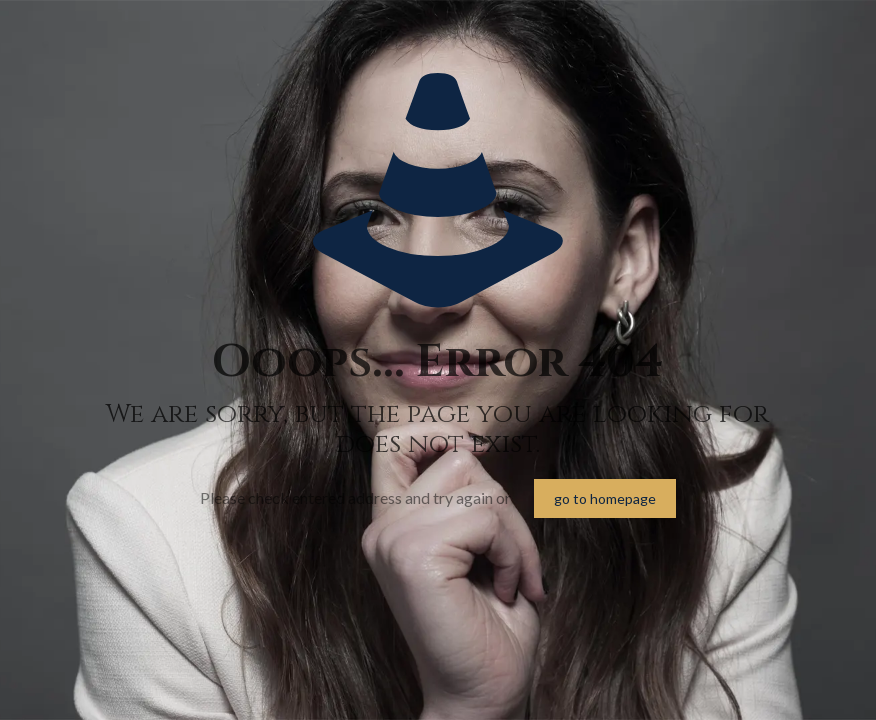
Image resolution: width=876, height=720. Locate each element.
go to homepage (605, 498)
